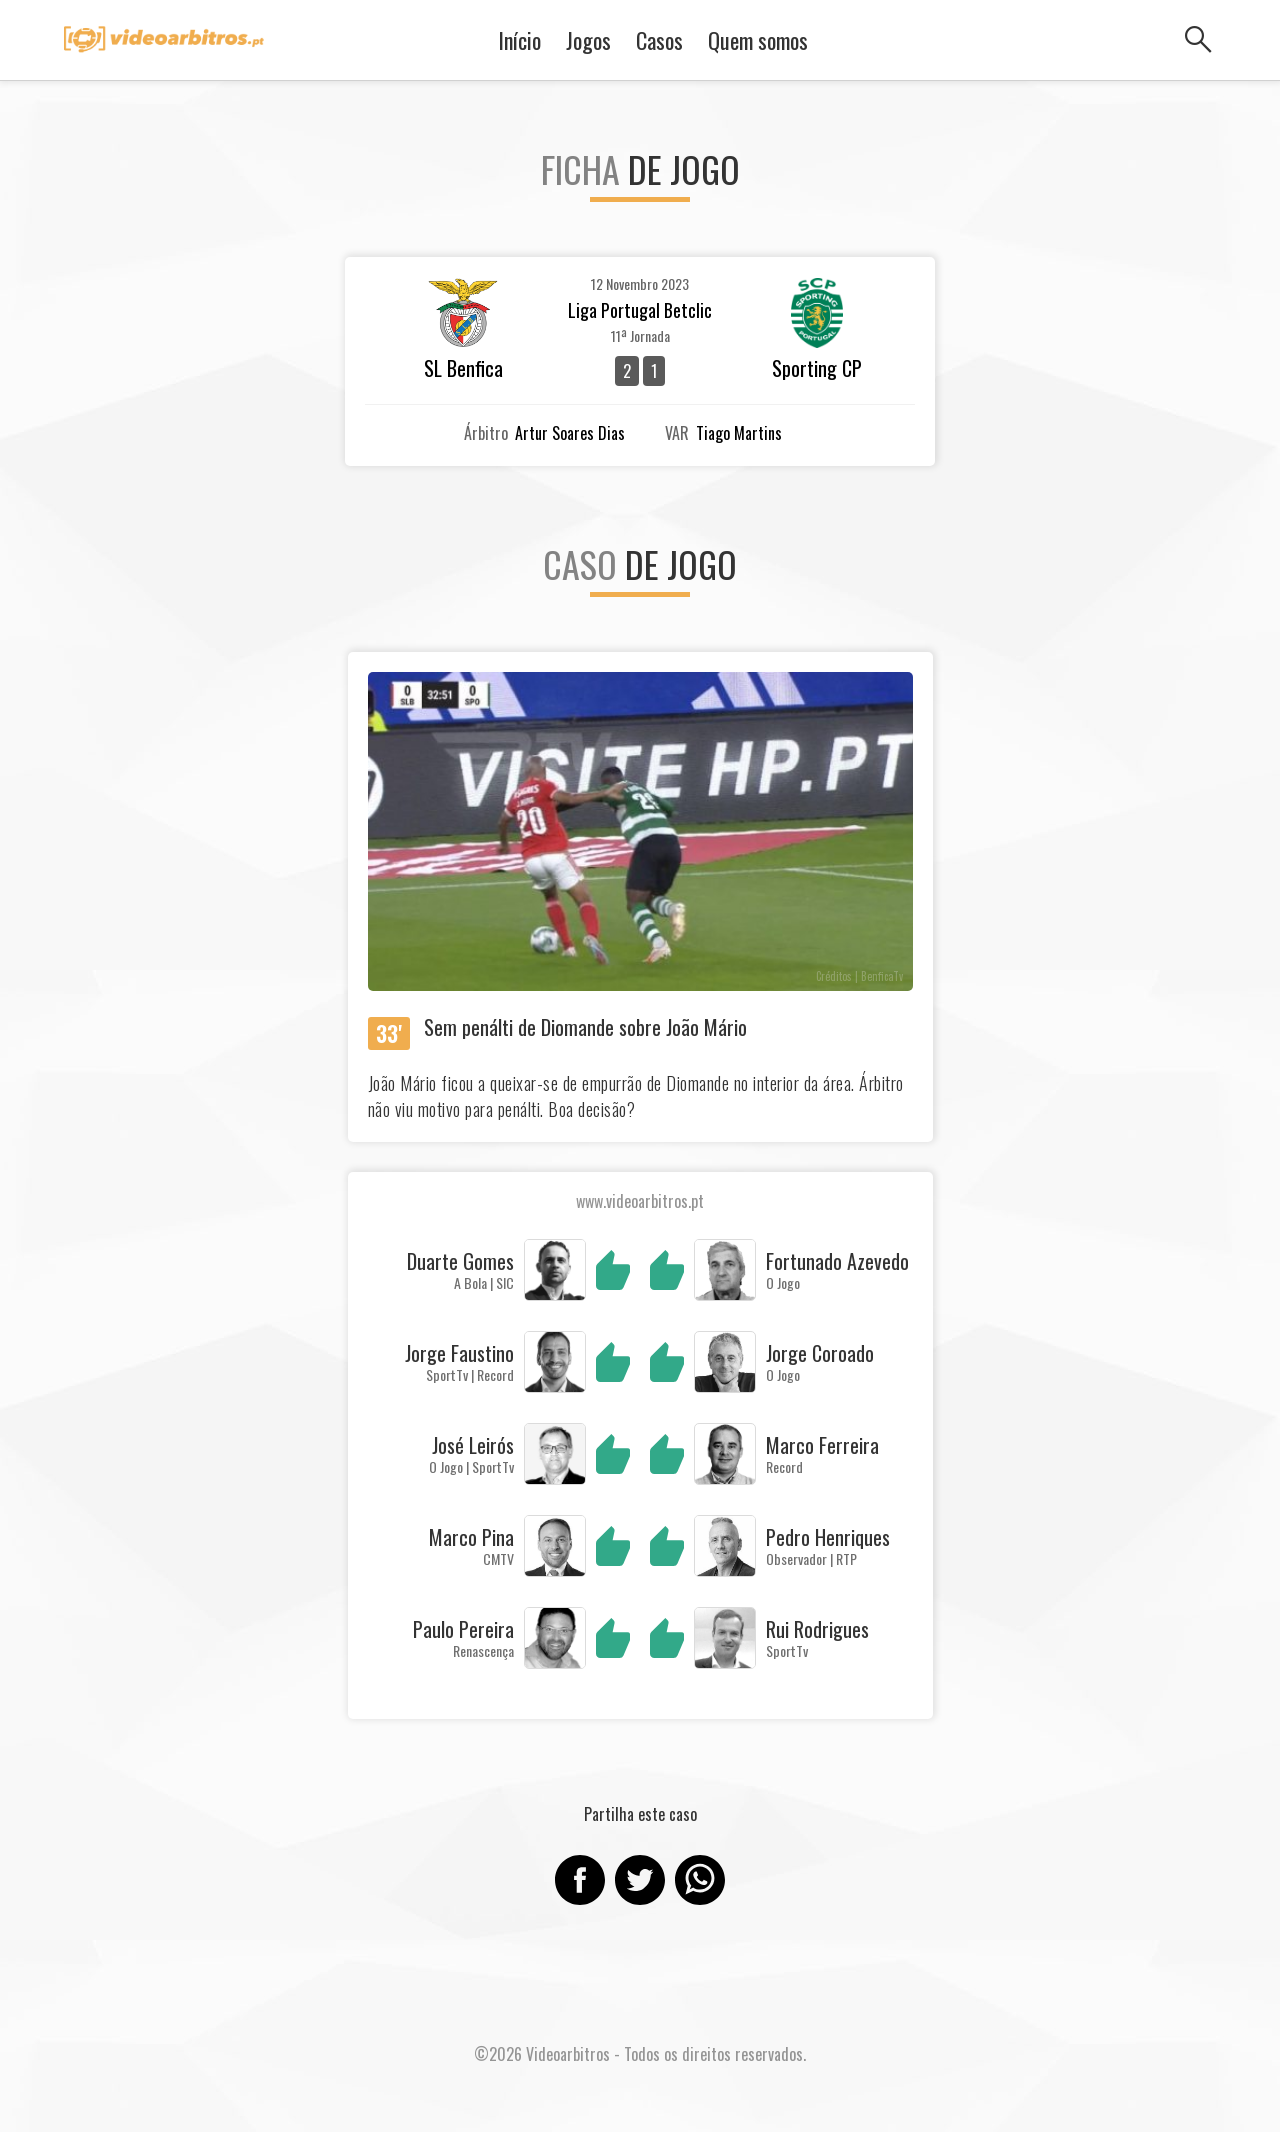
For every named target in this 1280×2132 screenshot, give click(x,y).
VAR (677, 433)
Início (519, 40)
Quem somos (758, 40)
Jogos (588, 40)
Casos (659, 40)
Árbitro (486, 433)
